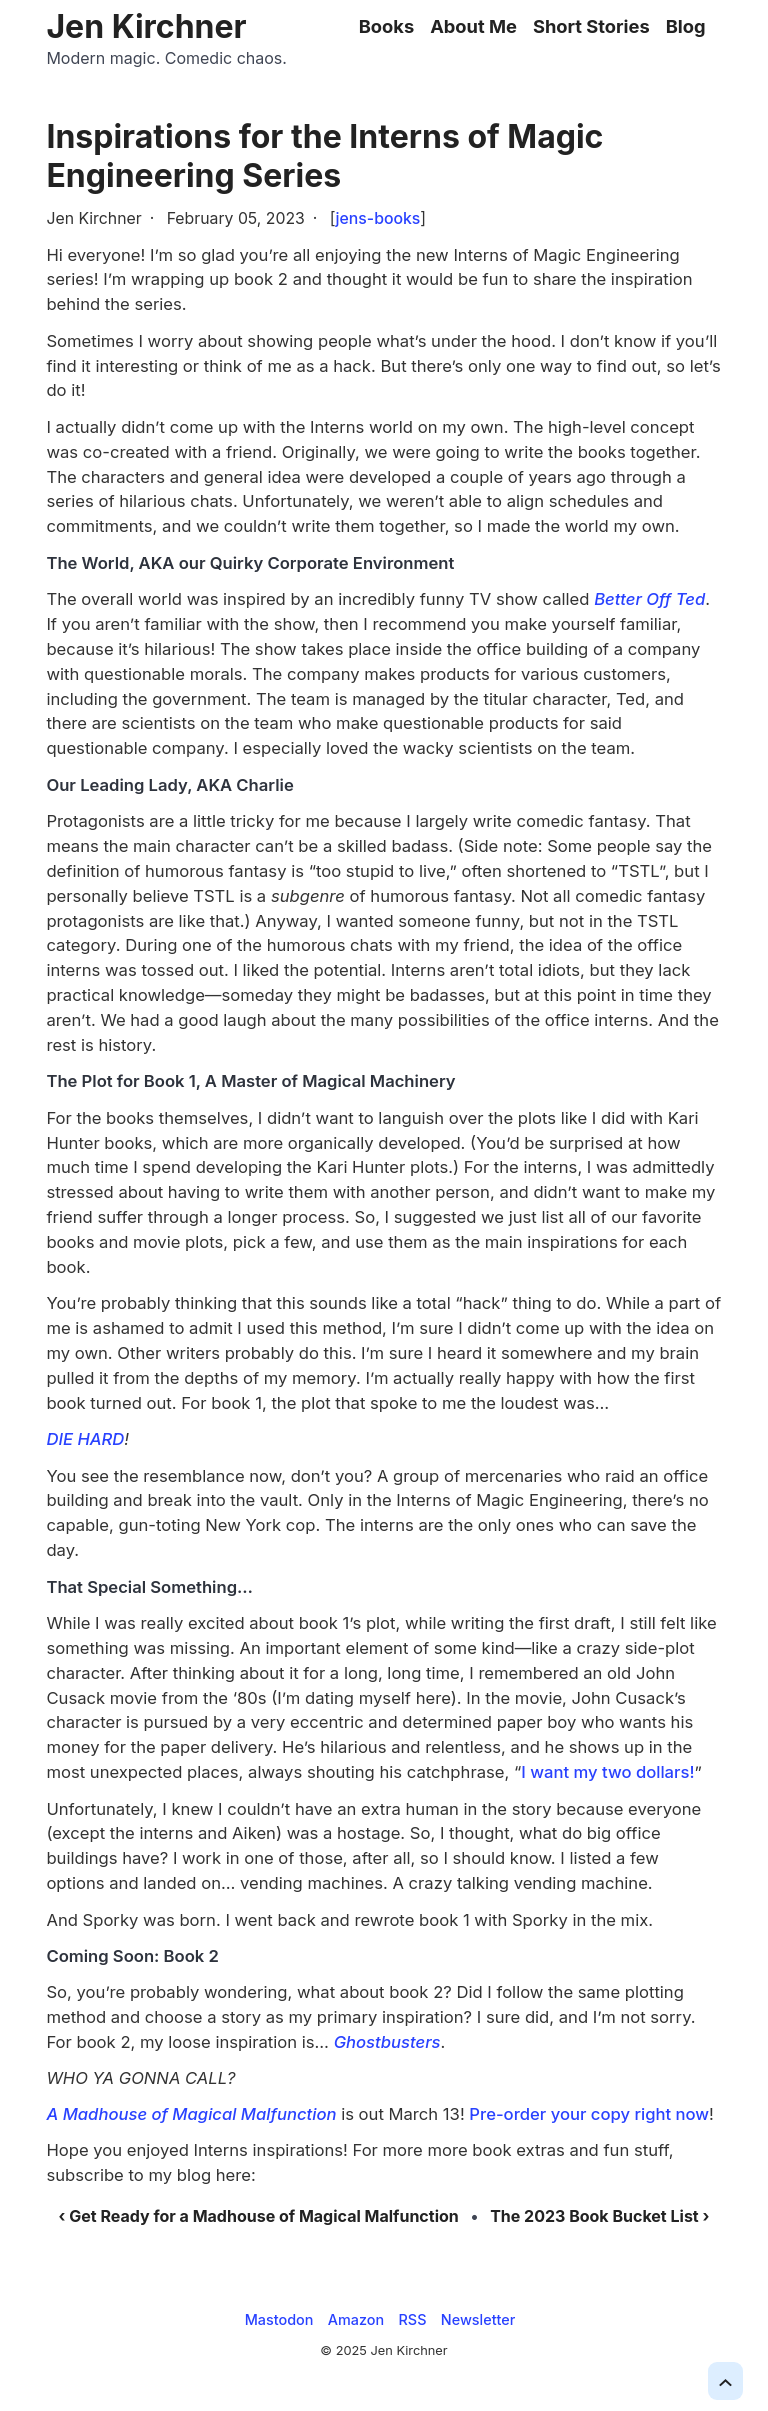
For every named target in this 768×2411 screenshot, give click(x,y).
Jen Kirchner (146, 26)
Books (386, 26)
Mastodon (279, 2319)
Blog (686, 26)
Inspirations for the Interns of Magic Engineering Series (324, 155)
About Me (473, 26)
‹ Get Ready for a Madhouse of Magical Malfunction (259, 2216)
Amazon (356, 2319)
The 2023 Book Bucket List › (599, 2216)
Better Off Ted (649, 599)
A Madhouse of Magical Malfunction (191, 2114)
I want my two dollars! (607, 1772)
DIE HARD (85, 1439)
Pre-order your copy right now (589, 2114)
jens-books (378, 218)
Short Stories (591, 26)
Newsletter (478, 2319)
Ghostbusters (387, 2042)
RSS (413, 2319)
